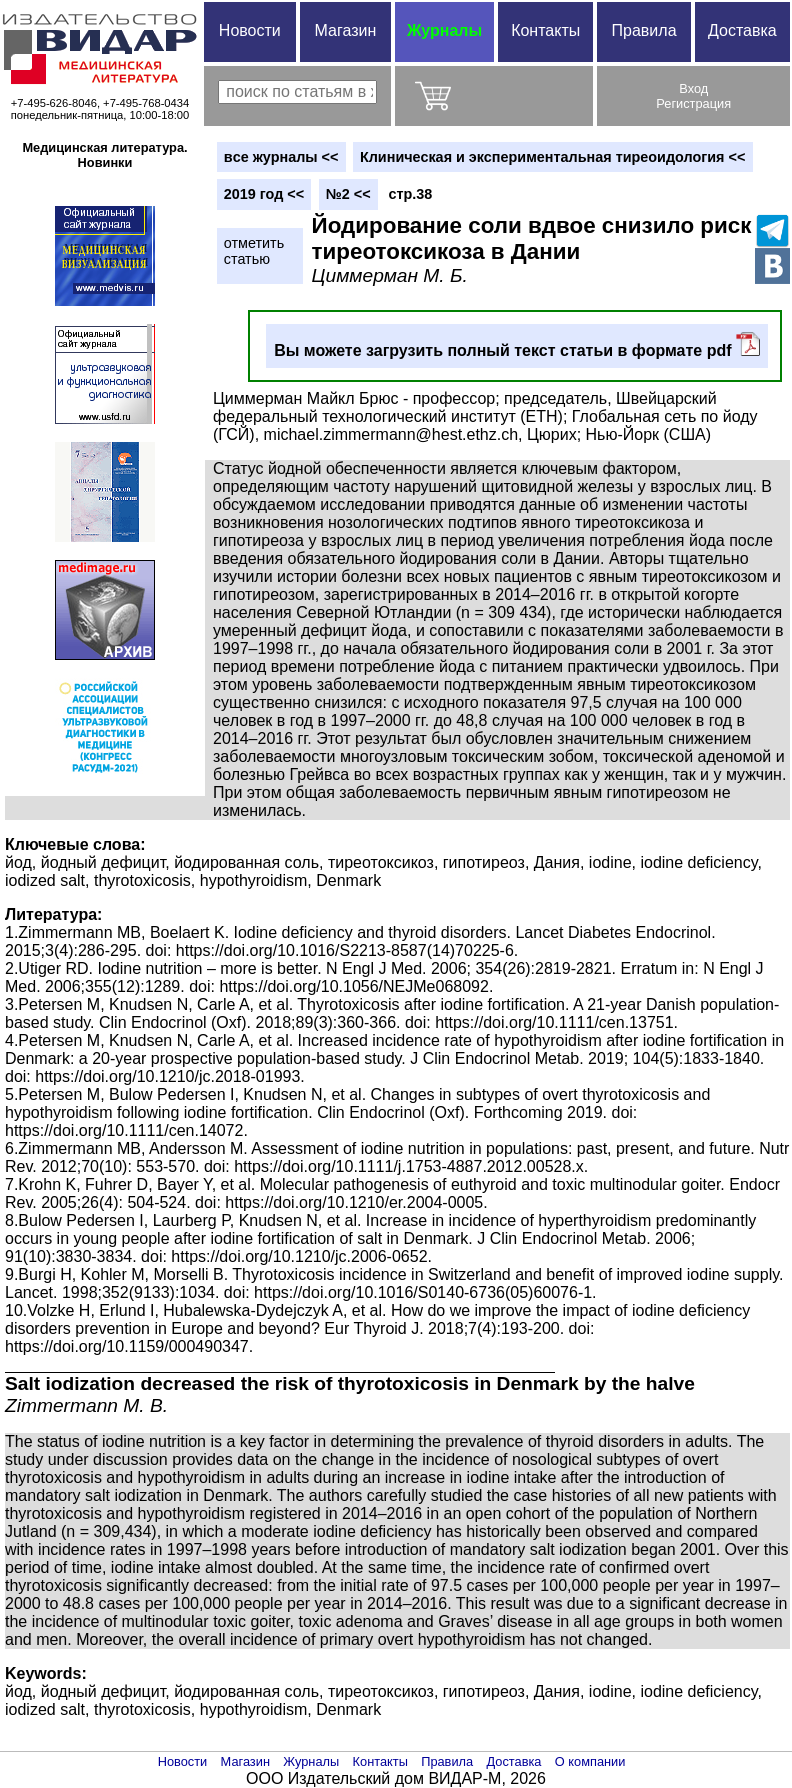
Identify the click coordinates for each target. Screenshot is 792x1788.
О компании (590, 1761)
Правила (644, 30)
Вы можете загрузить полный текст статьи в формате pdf (517, 345)
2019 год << (264, 194)
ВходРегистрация (693, 96)
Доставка (742, 30)
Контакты (545, 30)
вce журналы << (281, 157)
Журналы (444, 30)
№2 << (348, 194)
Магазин (346, 30)
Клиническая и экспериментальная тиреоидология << (552, 157)
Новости (250, 30)
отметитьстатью (254, 251)
